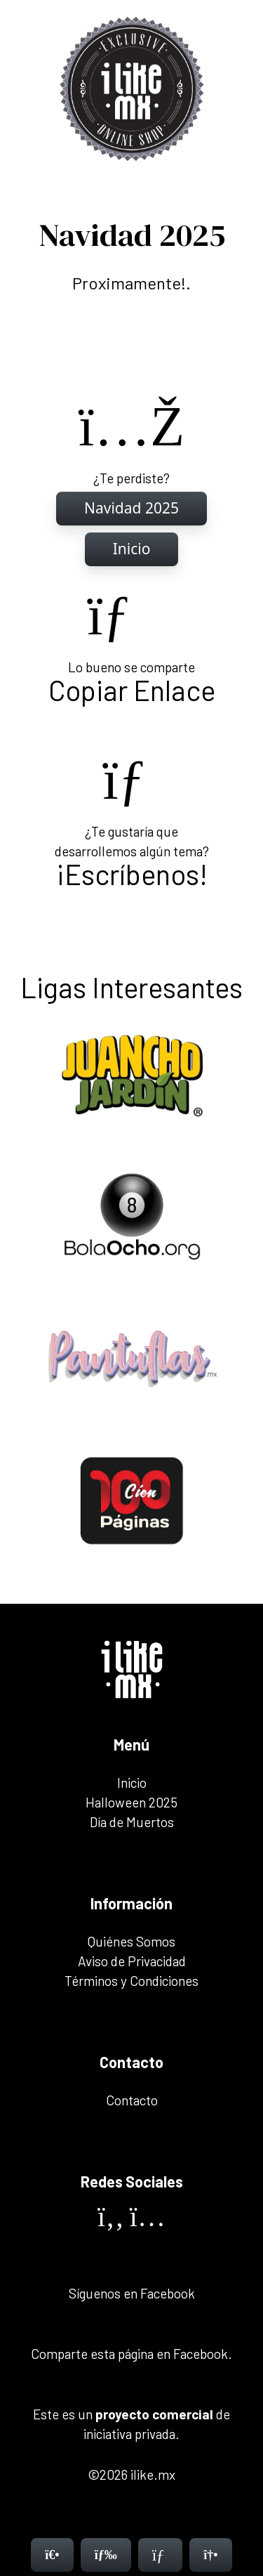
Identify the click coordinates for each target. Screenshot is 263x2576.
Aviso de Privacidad (132, 1961)
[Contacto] (160, 2555)
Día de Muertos (132, 1822)
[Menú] (106, 2555)
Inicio (132, 1782)
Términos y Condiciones (131, 1981)
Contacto (132, 2100)
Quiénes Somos (131, 1941)
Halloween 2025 (131, 1802)
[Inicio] (131, 508)
